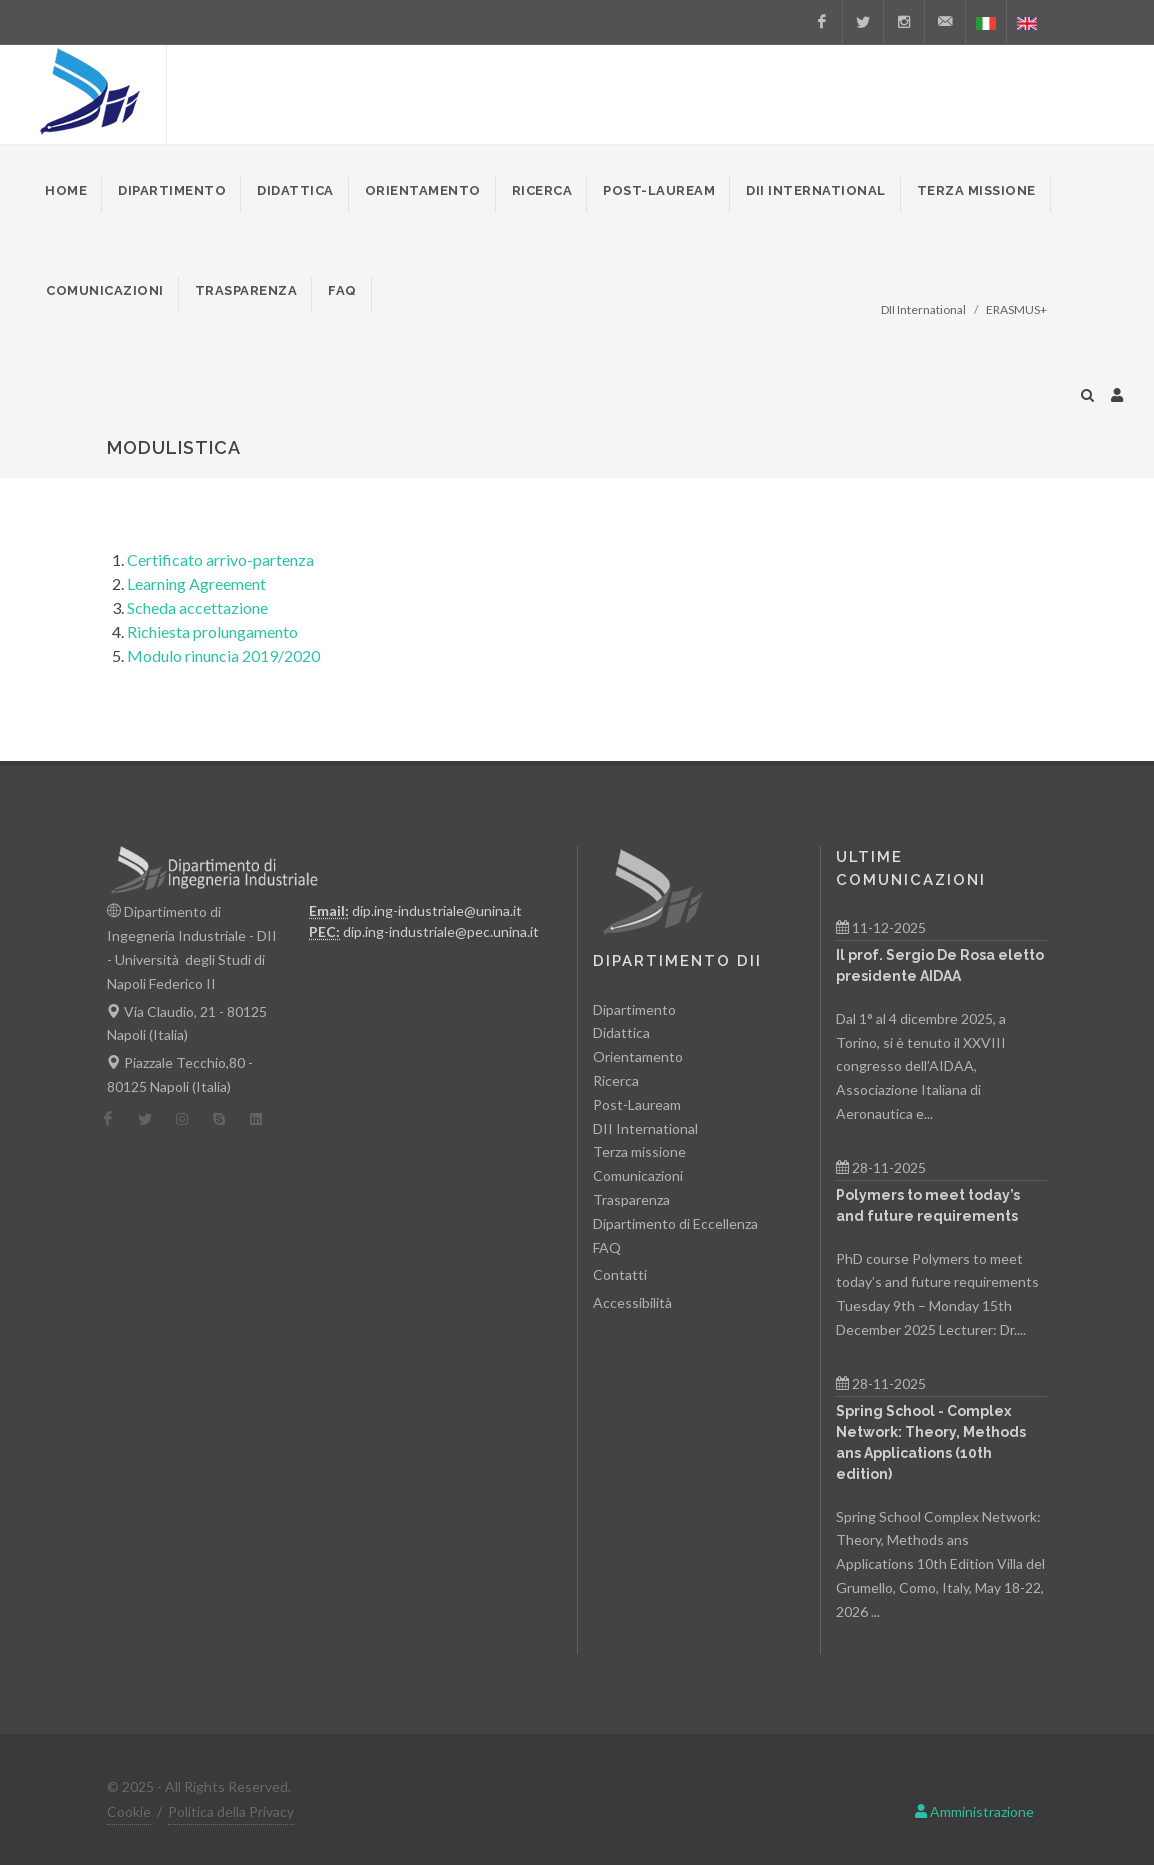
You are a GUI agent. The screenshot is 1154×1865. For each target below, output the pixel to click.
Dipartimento (634, 1009)
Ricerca (616, 1080)
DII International (645, 1127)
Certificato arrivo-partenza (220, 559)
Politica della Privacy (231, 1811)
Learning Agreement (196, 583)
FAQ (607, 1246)
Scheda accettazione (197, 607)
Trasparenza (631, 1199)
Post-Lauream (637, 1104)
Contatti (620, 1274)
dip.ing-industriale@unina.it (437, 910)
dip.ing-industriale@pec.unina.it (441, 931)
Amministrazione (974, 1811)
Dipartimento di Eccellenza (675, 1223)
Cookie (129, 1811)
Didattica (621, 1032)
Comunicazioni (638, 1175)
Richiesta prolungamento (212, 631)
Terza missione (639, 1151)
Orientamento (638, 1056)
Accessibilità (632, 1302)
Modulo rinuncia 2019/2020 (223, 655)
